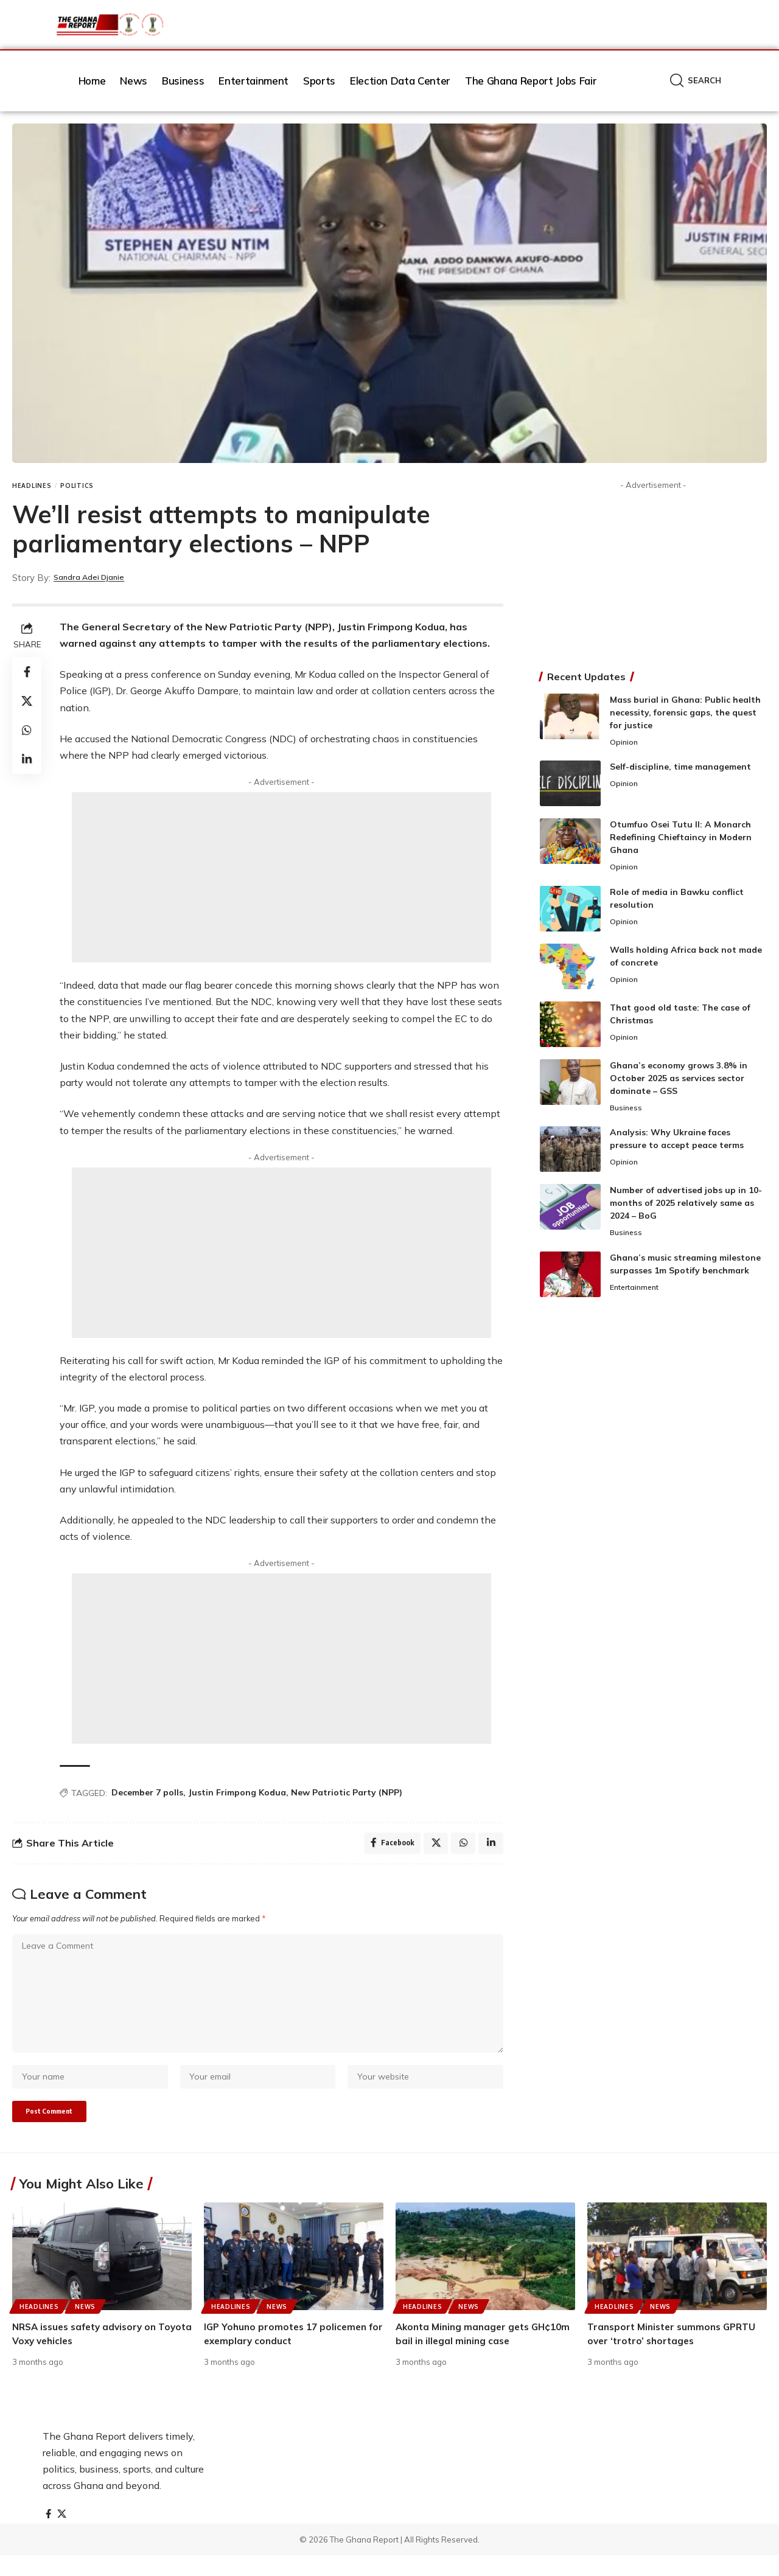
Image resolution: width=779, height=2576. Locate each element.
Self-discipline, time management (680, 767)
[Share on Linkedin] (26, 759)
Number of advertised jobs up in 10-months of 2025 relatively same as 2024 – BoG (686, 1206)
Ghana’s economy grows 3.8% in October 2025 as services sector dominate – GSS (678, 1080)
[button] (695, 80)
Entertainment (638, 1292)
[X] (63, 2535)
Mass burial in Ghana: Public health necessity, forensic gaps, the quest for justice (685, 712)
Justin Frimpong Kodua (237, 1792)
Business (627, 1110)
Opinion (624, 743)
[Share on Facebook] (26, 671)
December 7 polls (147, 1792)
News (85, 2326)
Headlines (31, 485)
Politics (77, 485)
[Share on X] (26, 700)
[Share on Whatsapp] (26, 730)
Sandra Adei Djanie (97, 577)
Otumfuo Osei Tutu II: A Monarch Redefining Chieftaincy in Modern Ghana (681, 838)
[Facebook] (49, 2535)
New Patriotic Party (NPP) (346, 1792)
